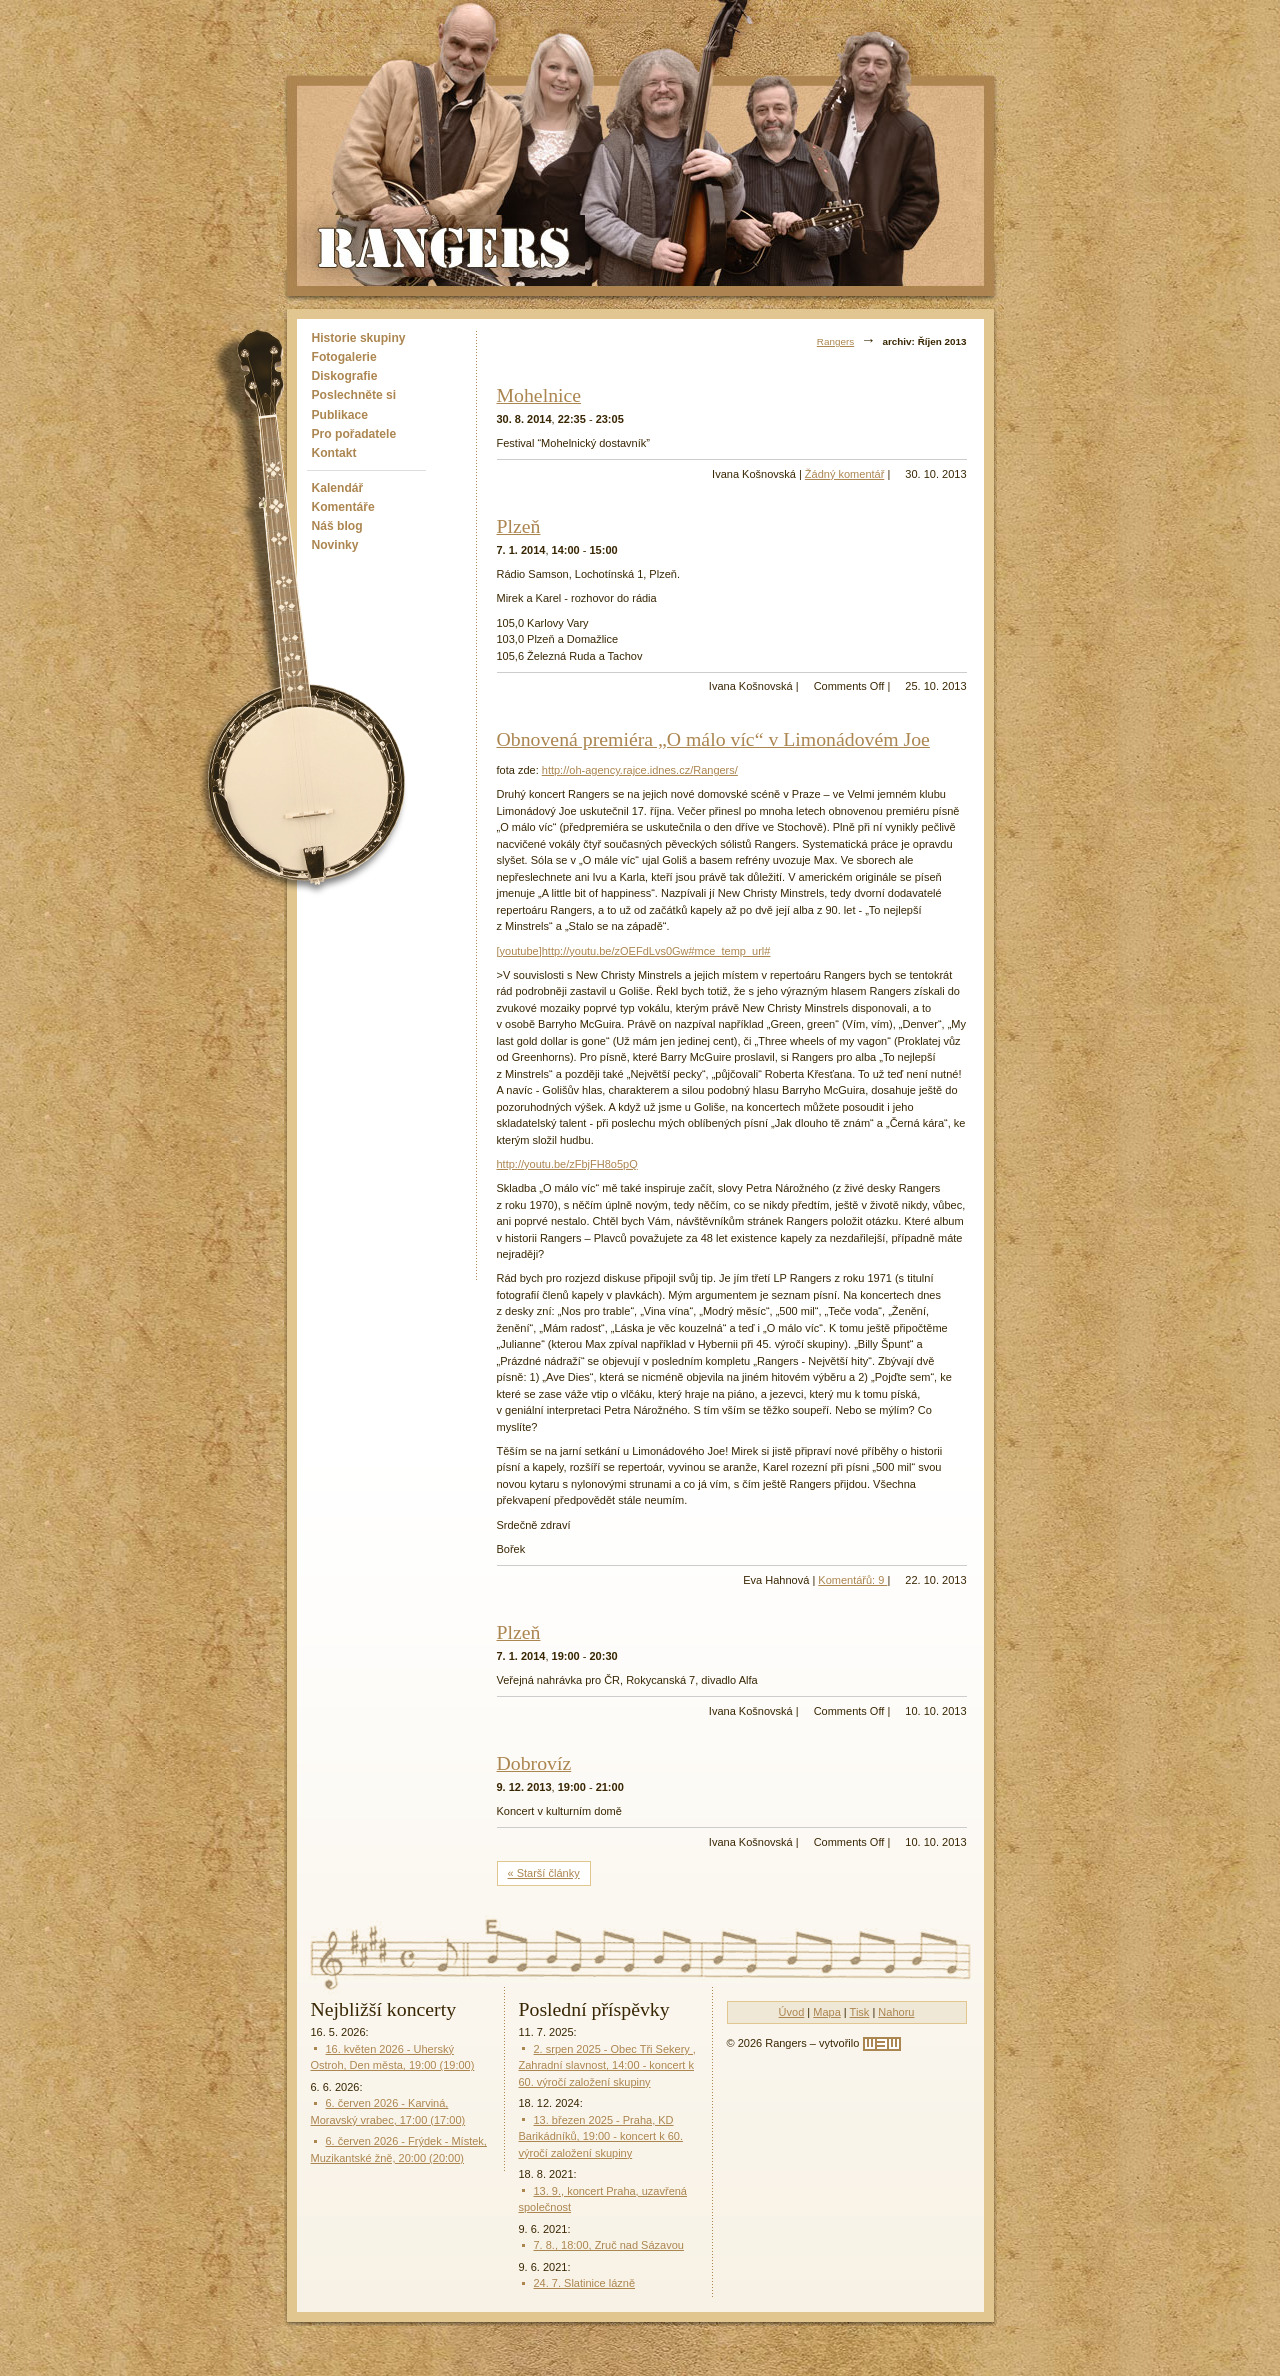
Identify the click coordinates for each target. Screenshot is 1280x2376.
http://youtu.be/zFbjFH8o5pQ (567, 1164)
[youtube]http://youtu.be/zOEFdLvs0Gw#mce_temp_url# (634, 951)
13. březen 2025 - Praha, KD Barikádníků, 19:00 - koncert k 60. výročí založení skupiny (601, 2136)
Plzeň (519, 526)
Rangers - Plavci (446, 246)
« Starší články (544, 1873)
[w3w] (882, 2044)
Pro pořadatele (354, 434)
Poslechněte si (354, 395)
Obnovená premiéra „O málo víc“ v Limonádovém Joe (713, 739)
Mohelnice (539, 395)
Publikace (340, 415)
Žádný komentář (844, 474)
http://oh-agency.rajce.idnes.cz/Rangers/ (640, 770)
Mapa (827, 2012)
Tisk (860, 2012)
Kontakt (334, 453)
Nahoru (896, 2012)
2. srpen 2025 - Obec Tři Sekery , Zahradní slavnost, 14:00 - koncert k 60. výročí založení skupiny (607, 2065)
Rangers (835, 341)
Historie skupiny (359, 338)
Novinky (335, 545)
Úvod (792, 2012)
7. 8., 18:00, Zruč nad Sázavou (609, 2245)
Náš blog (337, 526)
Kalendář (338, 488)
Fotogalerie (344, 357)
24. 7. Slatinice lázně (585, 2283)
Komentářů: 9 (852, 1580)
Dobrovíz (534, 1763)
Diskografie (345, 376)
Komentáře (343, 507)
